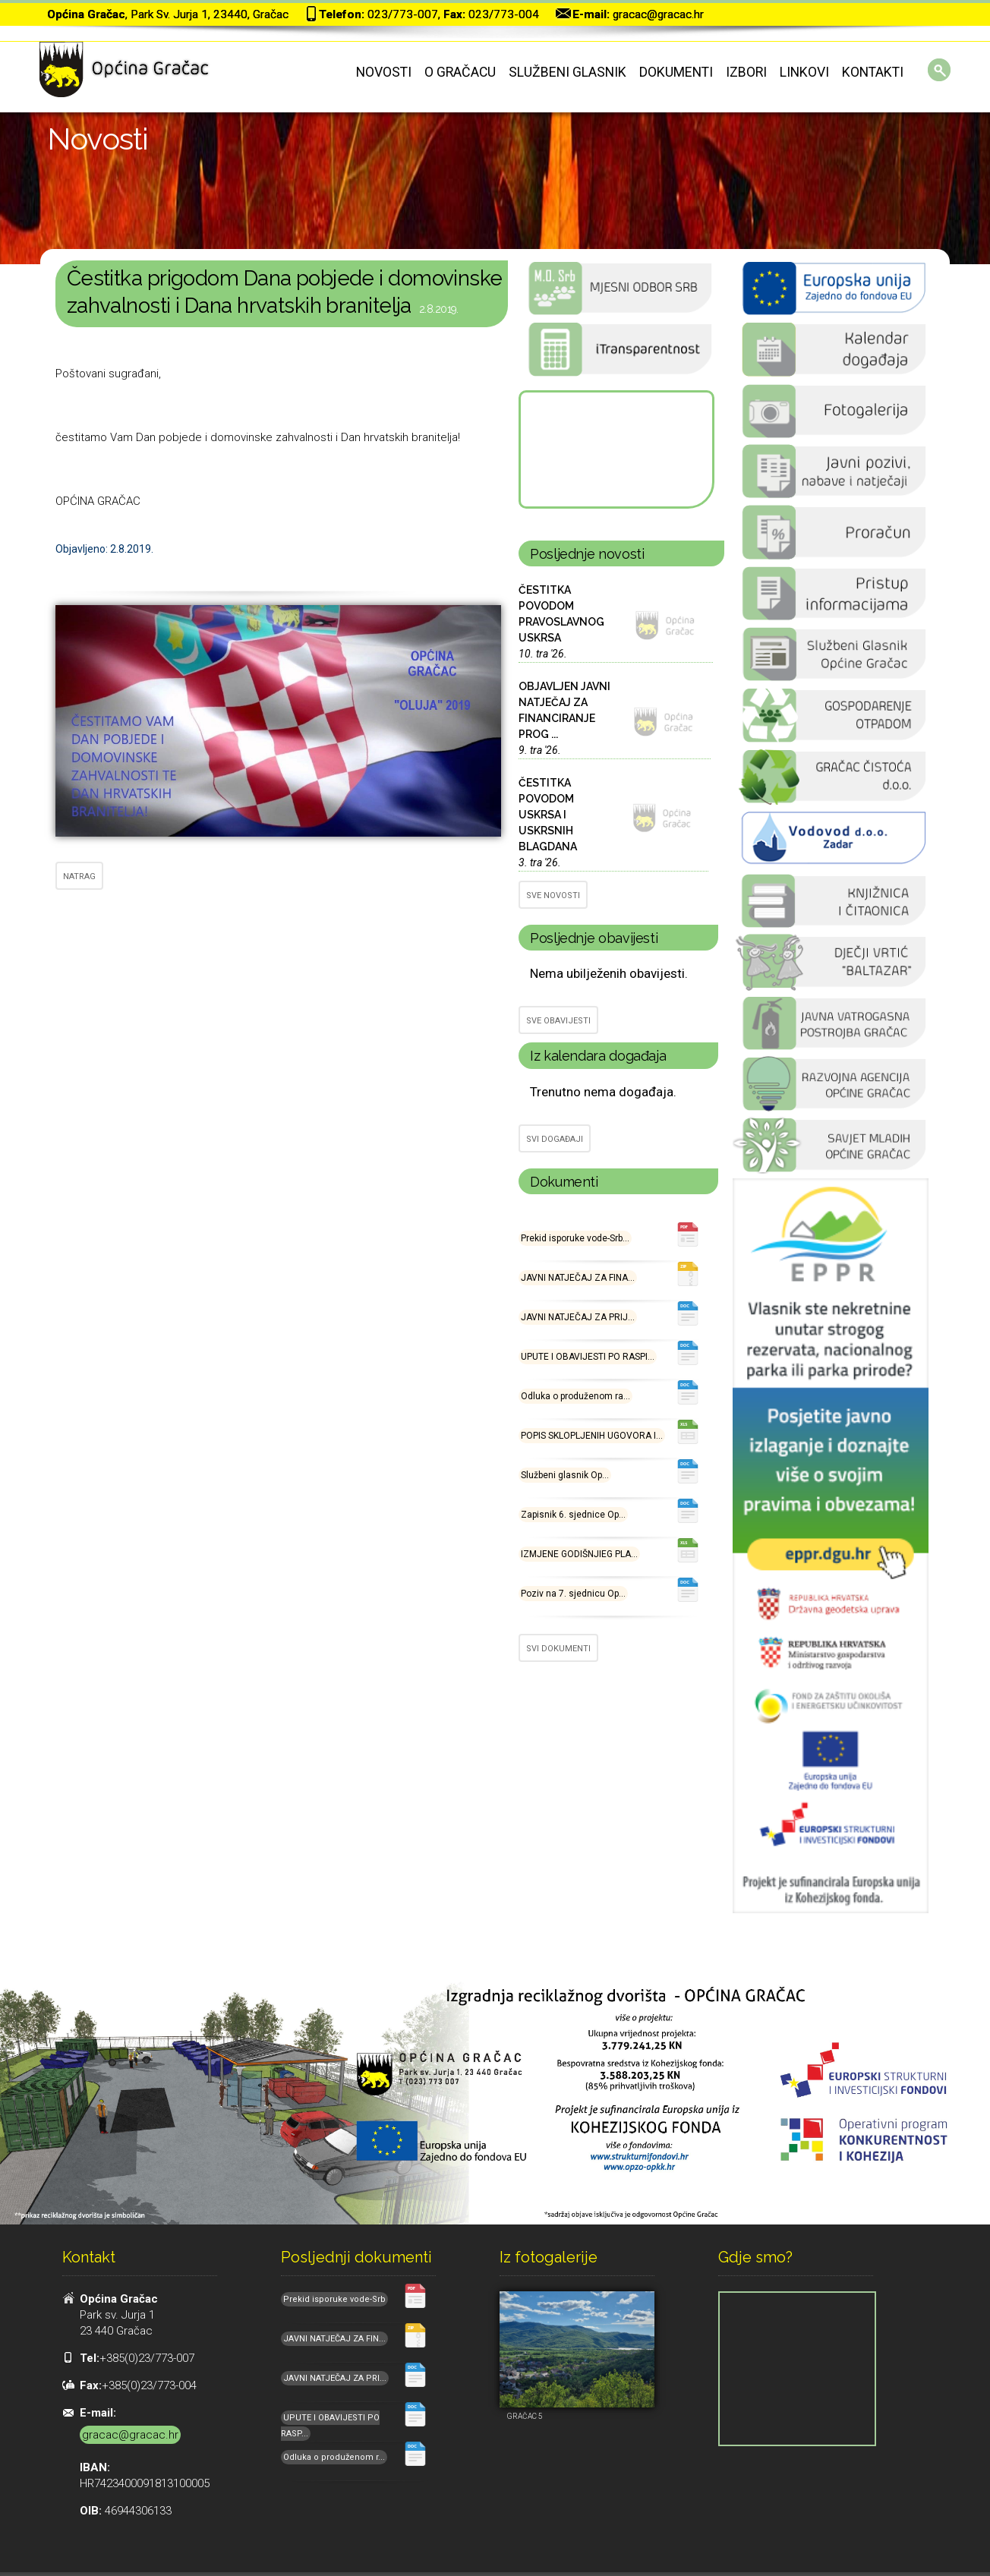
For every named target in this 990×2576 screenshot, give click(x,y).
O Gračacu (460, 72)
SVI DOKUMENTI (558, 1649)
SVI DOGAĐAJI (554, 1139)
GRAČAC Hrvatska (615, 449)
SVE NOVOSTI (553, 895)
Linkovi (804, 72)
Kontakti (872, 72)
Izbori (746, 72)
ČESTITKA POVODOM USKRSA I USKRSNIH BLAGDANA (548, 815)
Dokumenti (676, 72)
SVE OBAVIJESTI (558, 1021)
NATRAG (79, 876)
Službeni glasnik (567, 72)
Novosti (383, 72)
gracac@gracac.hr (658, 14)
